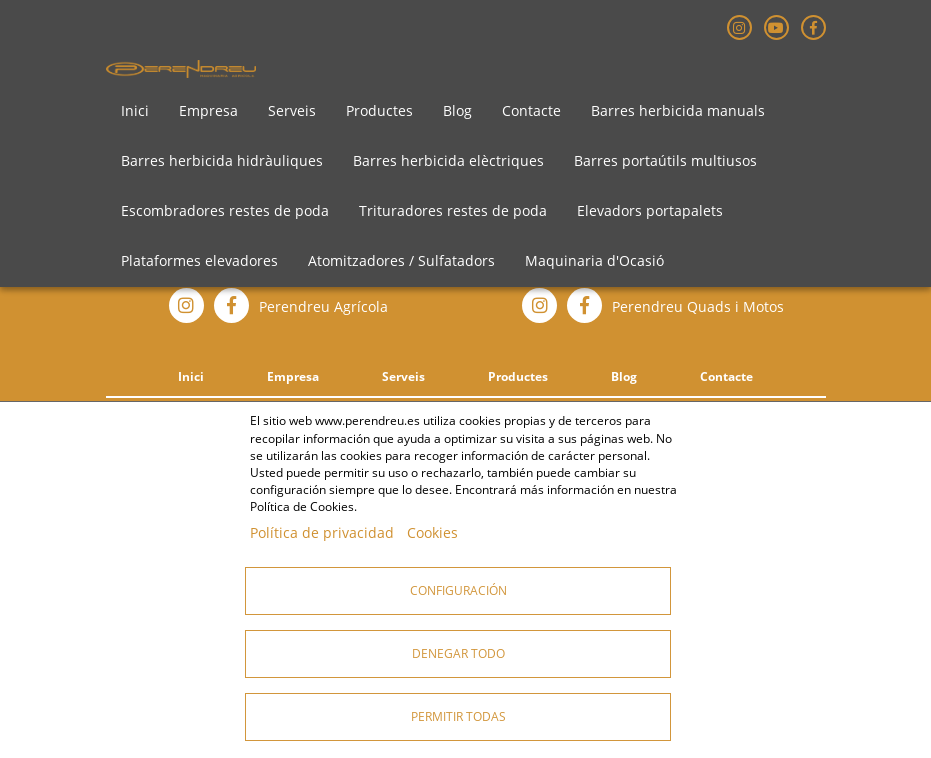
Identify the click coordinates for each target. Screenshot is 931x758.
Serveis (292, 110)
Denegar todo (458, 653)
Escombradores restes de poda (225, 210)
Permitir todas (458, 716)
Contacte (531, 110)
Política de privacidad (322, 532)
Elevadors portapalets (650, 210)
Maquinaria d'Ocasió (594, 260)
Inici (135, 110)
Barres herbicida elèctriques (448, 160)
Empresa (208, 110)
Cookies (432, 532)
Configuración (458, 590)
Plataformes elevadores (199, 260)
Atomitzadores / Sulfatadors (401, 260)
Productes (379, 110)
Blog (457, 110)
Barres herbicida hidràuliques (222, 160)
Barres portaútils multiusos (665, 160)
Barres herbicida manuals (678, 110)
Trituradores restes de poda (453, 210)
